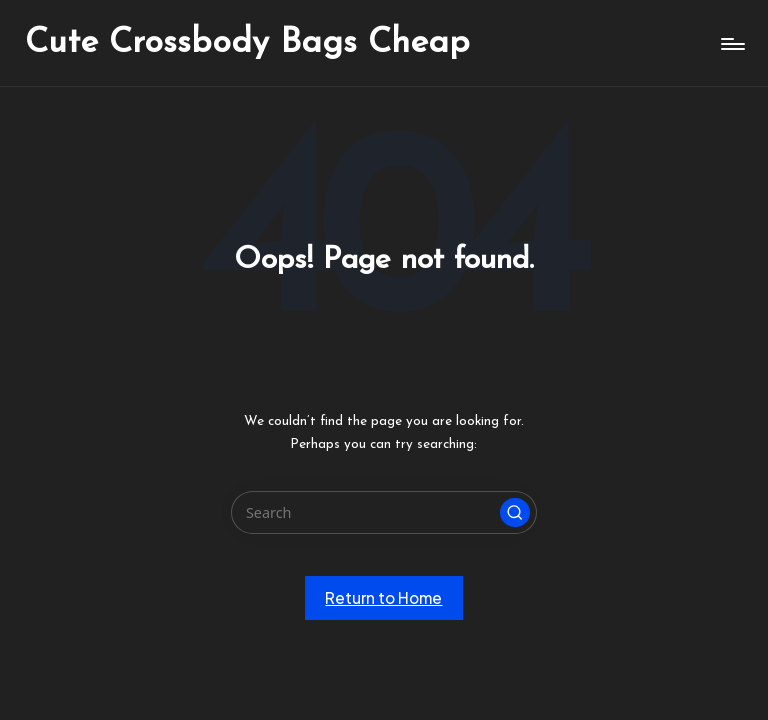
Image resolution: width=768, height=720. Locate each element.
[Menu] (731, 44)
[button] (515, 513)
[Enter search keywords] (383, 512)
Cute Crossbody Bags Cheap (247, 43)
